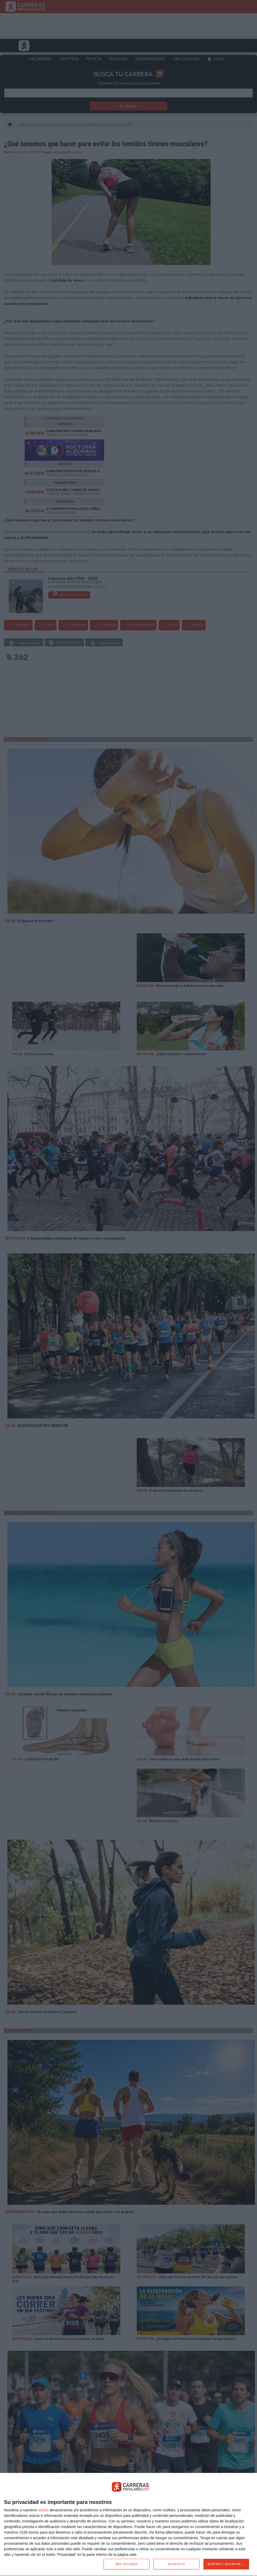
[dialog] (128, 2524)
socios (43, 2510)
